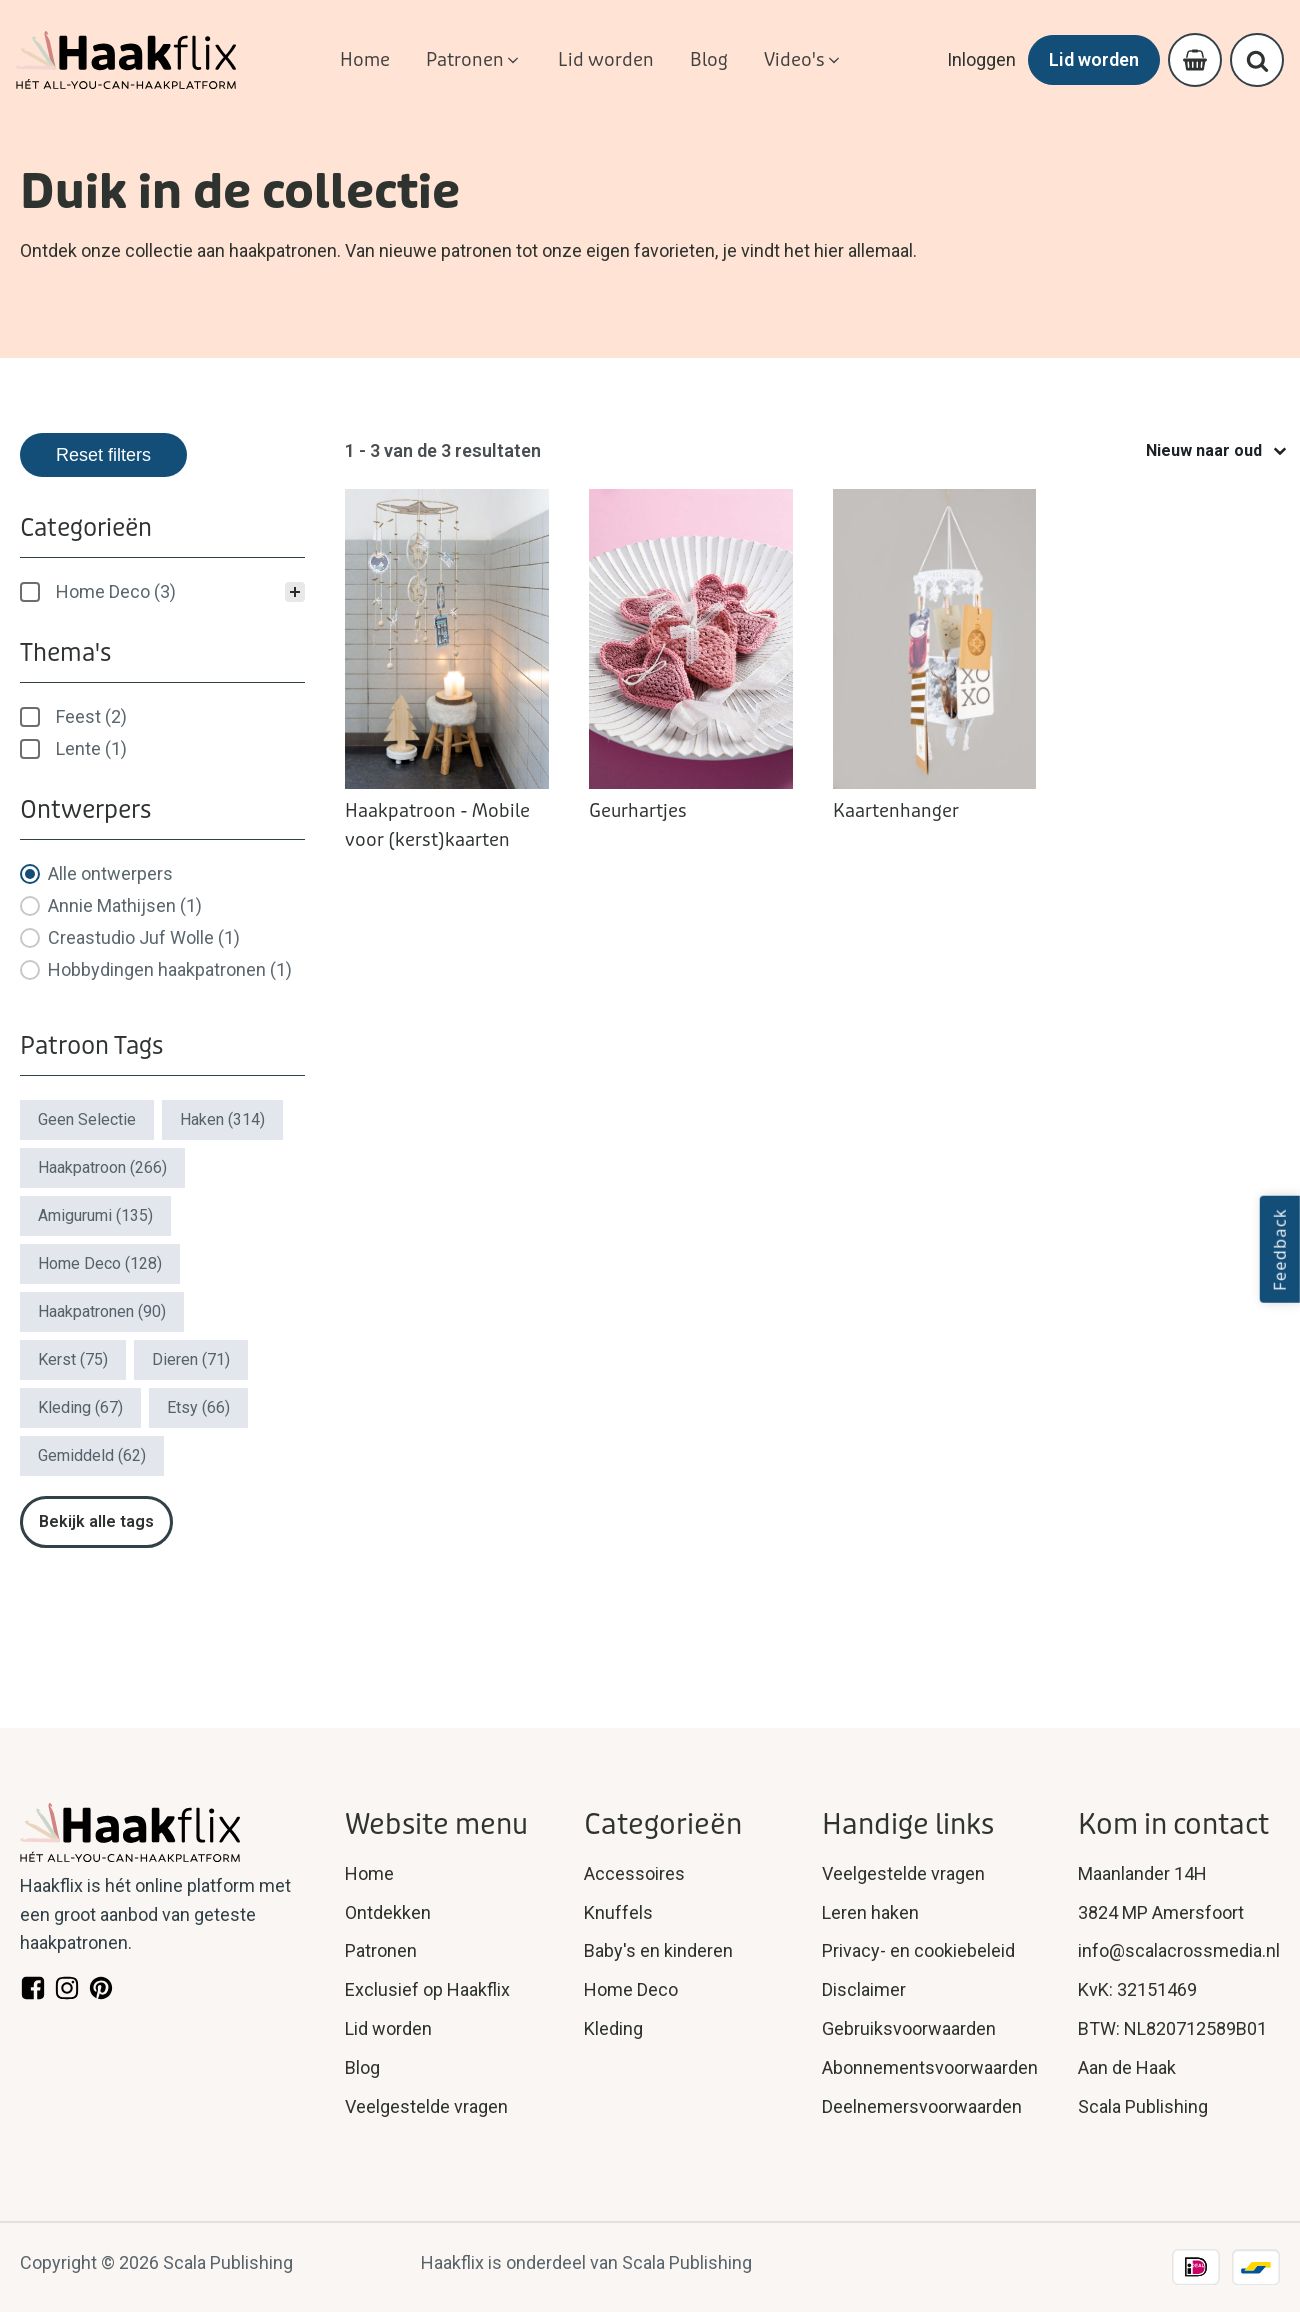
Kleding (613, 2028)
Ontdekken (388, 1912)
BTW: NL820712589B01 (1172, 2028)
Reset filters (103, 455)
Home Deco (631, 1989)
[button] (474, 60)
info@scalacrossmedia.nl (1179, 1950)
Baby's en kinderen (658, 1950)
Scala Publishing (1143, 2106)
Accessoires (634, 1873)
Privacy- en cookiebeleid (918, 1950)
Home (369, 1873)
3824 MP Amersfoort (1161, 1912)
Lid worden (1094, 59)
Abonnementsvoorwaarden (930, 2067)
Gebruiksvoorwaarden (909, 2028)
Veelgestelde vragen (426, 2106)
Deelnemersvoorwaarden (922, 2106)
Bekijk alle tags (96, 1521)
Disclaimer (864, 1989)
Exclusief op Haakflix (427, 1989)
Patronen (381, 1950)
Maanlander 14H (1142, 1873)
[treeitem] (162, 592)
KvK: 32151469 (1137, 1989)
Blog (362, 2067)
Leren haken (870, 1912)
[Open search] (1257, 60)
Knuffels (618, 1912)
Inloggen (981, 59)
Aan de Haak (1127, 2067)
